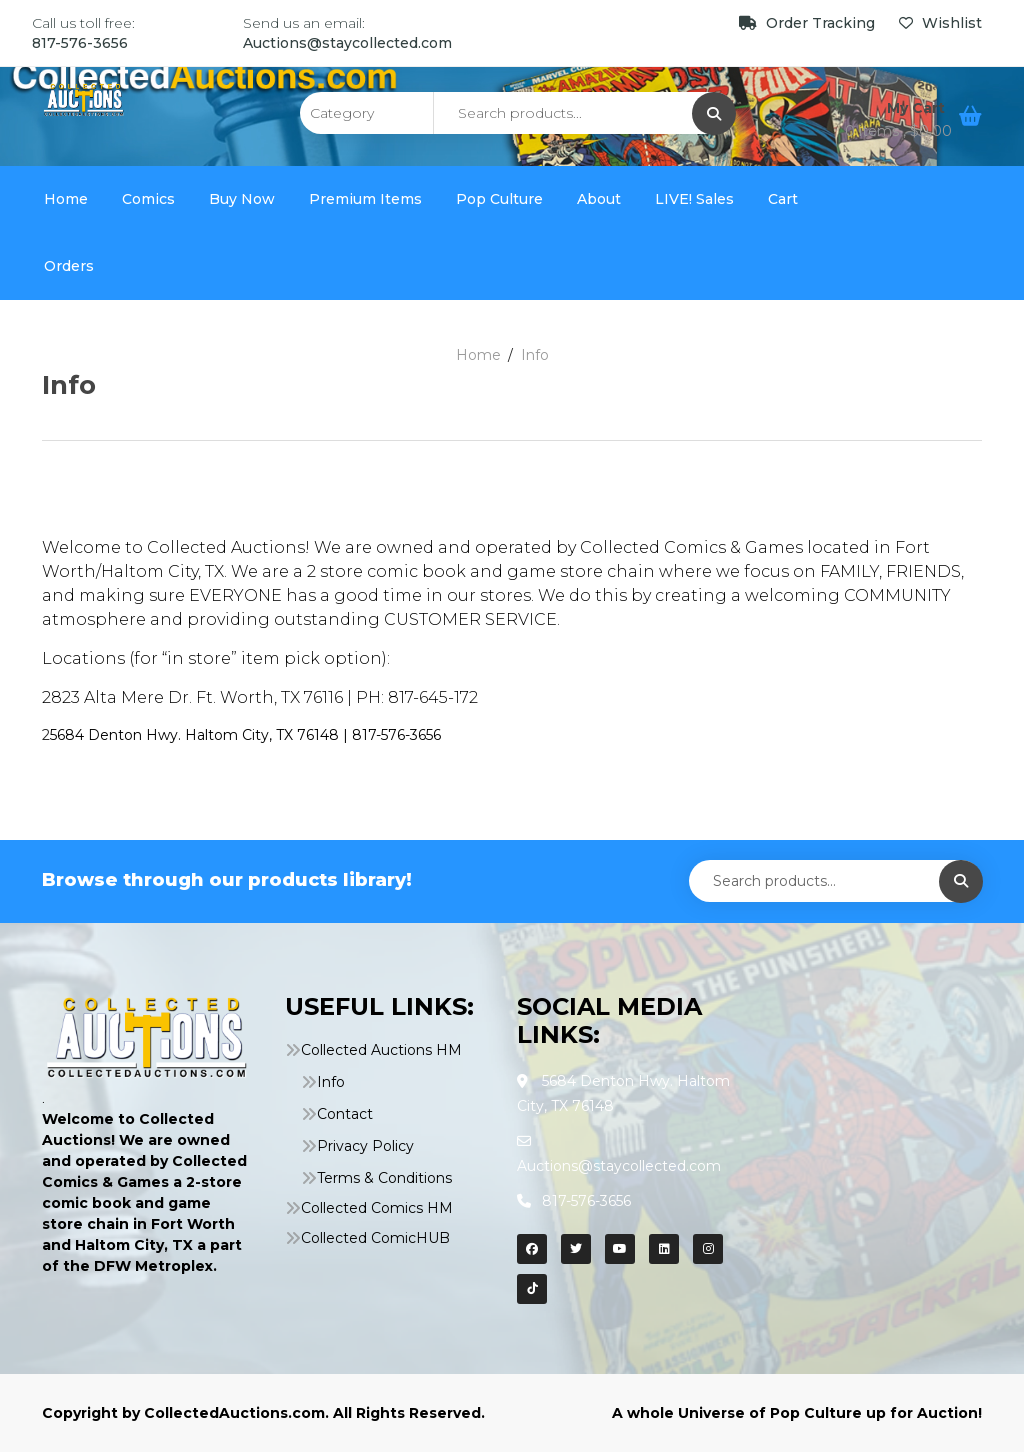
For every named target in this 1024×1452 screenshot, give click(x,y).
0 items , (898, 131)
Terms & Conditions (384, 1178)
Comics (148, 199)
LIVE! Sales (694, 199)
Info (331, 1082)
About (599, 199)
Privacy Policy (365, 1146)
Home (66, 199)
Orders (69, 266)
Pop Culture (499, 199)
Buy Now (242, 199)
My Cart (918, 108)
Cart (783, 199)
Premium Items (365, 199)
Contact (345, 1114)
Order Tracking (809, 23)
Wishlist (940, 23)
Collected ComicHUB (375, 1238)
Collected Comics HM (377, 1208)
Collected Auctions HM (381, 1050)
